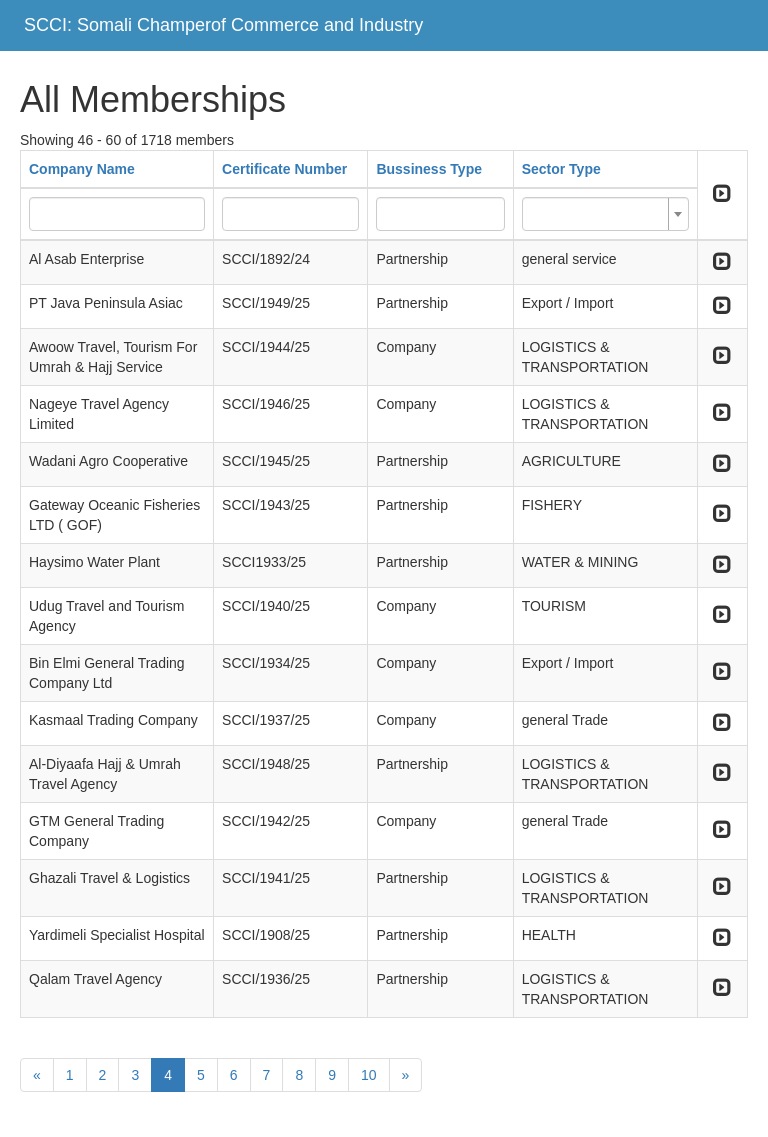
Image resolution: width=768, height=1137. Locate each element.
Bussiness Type (429, 169)
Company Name (82, 169)
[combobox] (605, 214)
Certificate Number (284, 169)
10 (369, 1075)
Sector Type (561, 169)
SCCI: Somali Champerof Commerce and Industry (223, 25)
